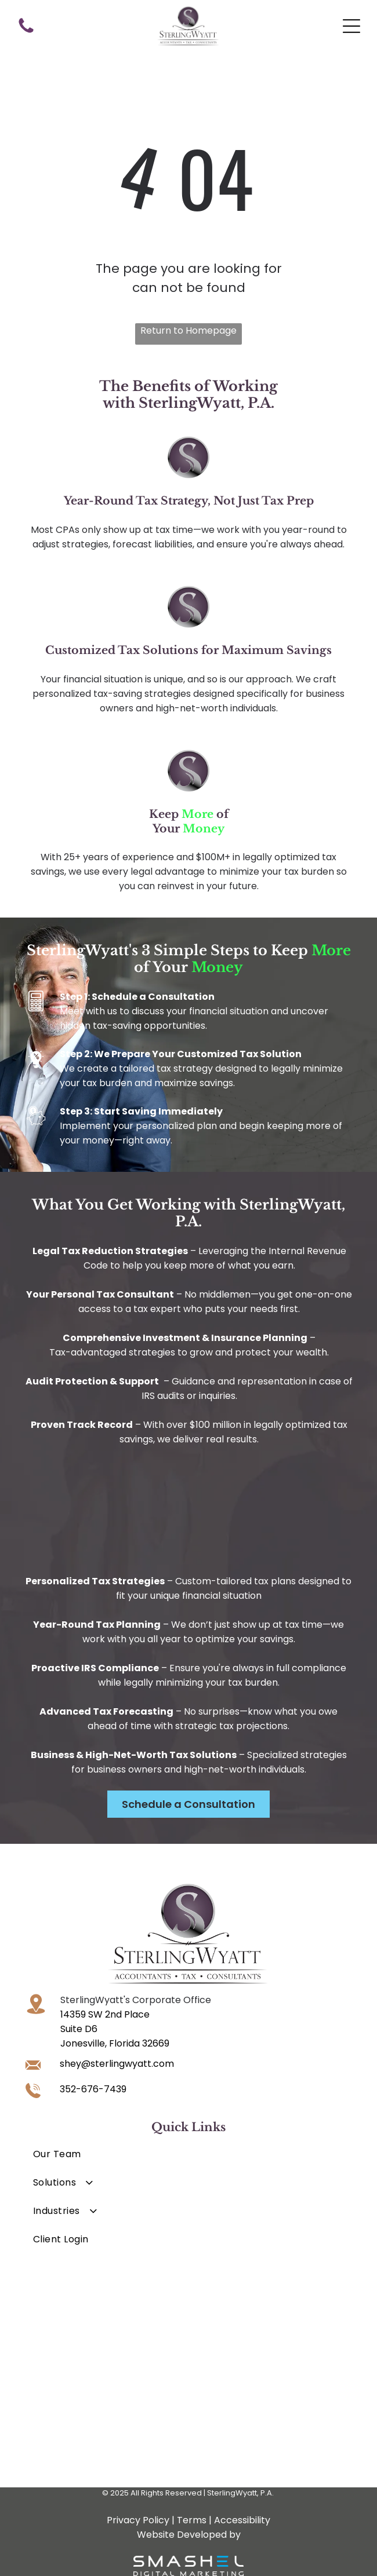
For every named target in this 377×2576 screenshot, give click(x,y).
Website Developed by (189, 2534)
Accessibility (242, 2520)
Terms (191, 2520)
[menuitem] (188, 2154)
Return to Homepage (188, 330)
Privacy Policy (138, 2520)
